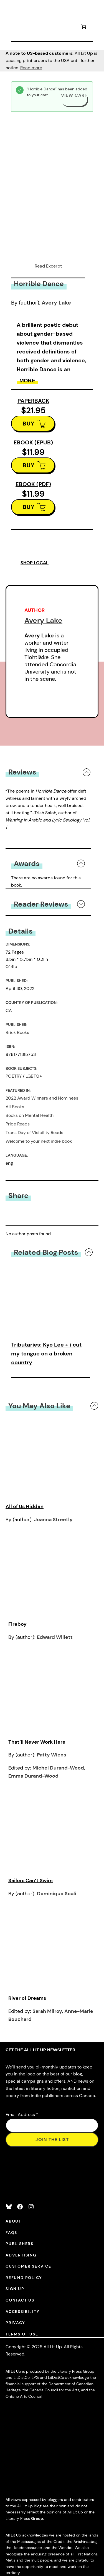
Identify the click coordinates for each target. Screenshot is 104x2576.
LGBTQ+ (34, 1076)
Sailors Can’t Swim (30, 1880)
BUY (29, 423)
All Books (15, 1107)
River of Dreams (27, 1998)
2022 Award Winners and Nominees (42, 1098)
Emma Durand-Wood (33, 1776)
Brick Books (17, 1032)
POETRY (14, 1076)
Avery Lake (56, 302)
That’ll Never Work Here (36, 1742)
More (27, 380)
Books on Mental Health (30, 1115)
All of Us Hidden (25, 1506)
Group (37, 2518)
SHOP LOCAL (35, 563)
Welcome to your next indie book (39, 1141)
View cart (74, 95)
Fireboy (17, 1624)
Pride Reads (18, 1124)
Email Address (22, 2114)
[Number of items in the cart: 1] (83, 27)
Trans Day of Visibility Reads (34, 1132)
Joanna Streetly (53, 1519)
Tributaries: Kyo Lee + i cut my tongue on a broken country (46, 1353)
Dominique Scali (56, 1893)
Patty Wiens (51, 1754)
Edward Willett (55, 1637)
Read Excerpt (48, 266)
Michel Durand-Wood (58, 1768)
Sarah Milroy (47, 2011)
